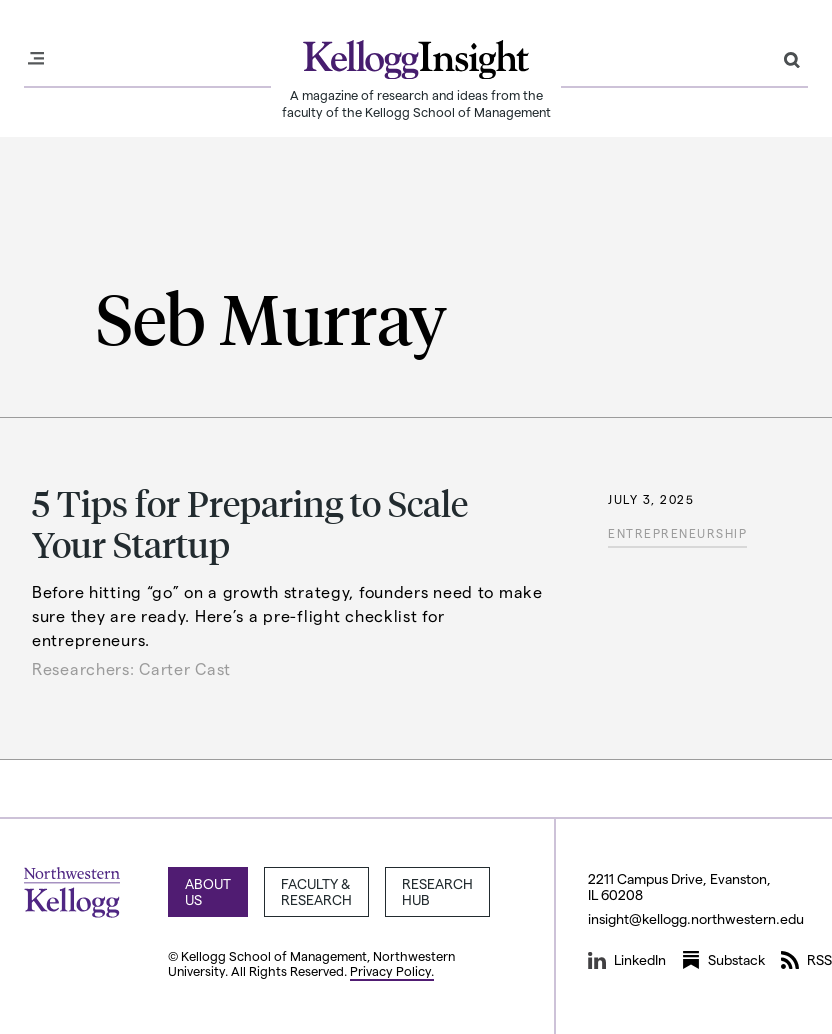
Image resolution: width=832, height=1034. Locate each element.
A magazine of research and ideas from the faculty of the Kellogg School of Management (416, 103)
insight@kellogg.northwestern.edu (696, 918)
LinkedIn (627, 960)
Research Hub (437, 891)
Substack (723, 960)
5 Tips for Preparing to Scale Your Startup (250, 523)
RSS (806, 960)
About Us (208, 891)
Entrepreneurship (677, 533)
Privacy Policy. (392, 970)
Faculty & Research (316, 891)
